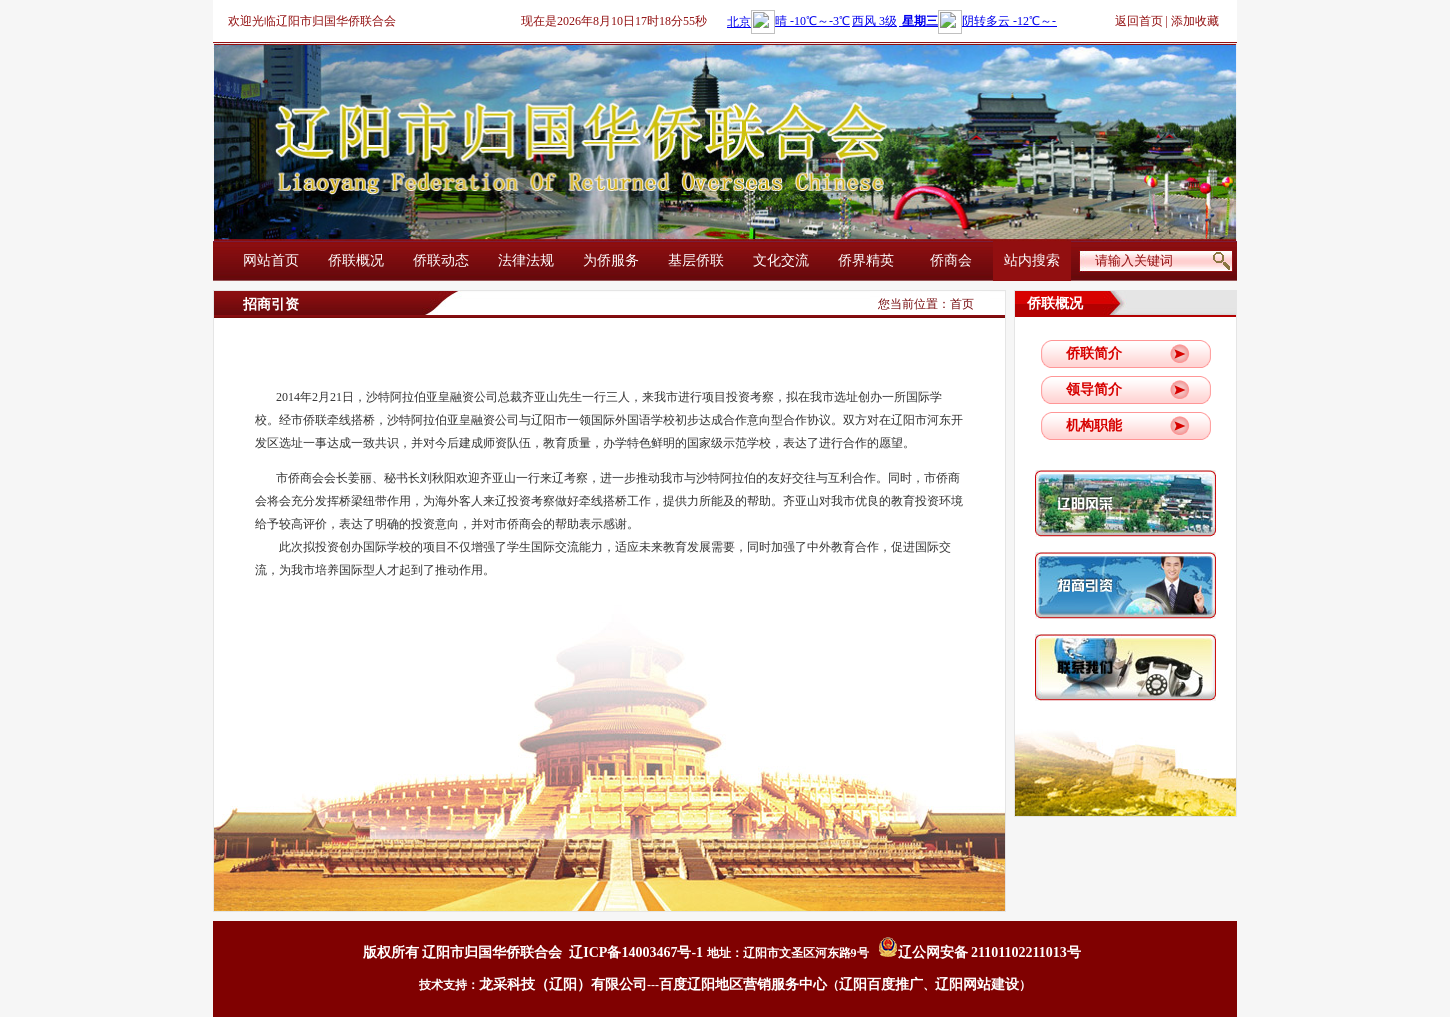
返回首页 (1139, 21)
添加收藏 (1195, 21)
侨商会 (951, 260)
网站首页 (271, 260)
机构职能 (1094, 425)
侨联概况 (356, 260)
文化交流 (781, 260)
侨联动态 (441, 260)
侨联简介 (1094, 353)
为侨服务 (611, 260)
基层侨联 (696, 260)
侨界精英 (866, 260)
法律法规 (526, 260)
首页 (962, 304)
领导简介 (1094, 389)
